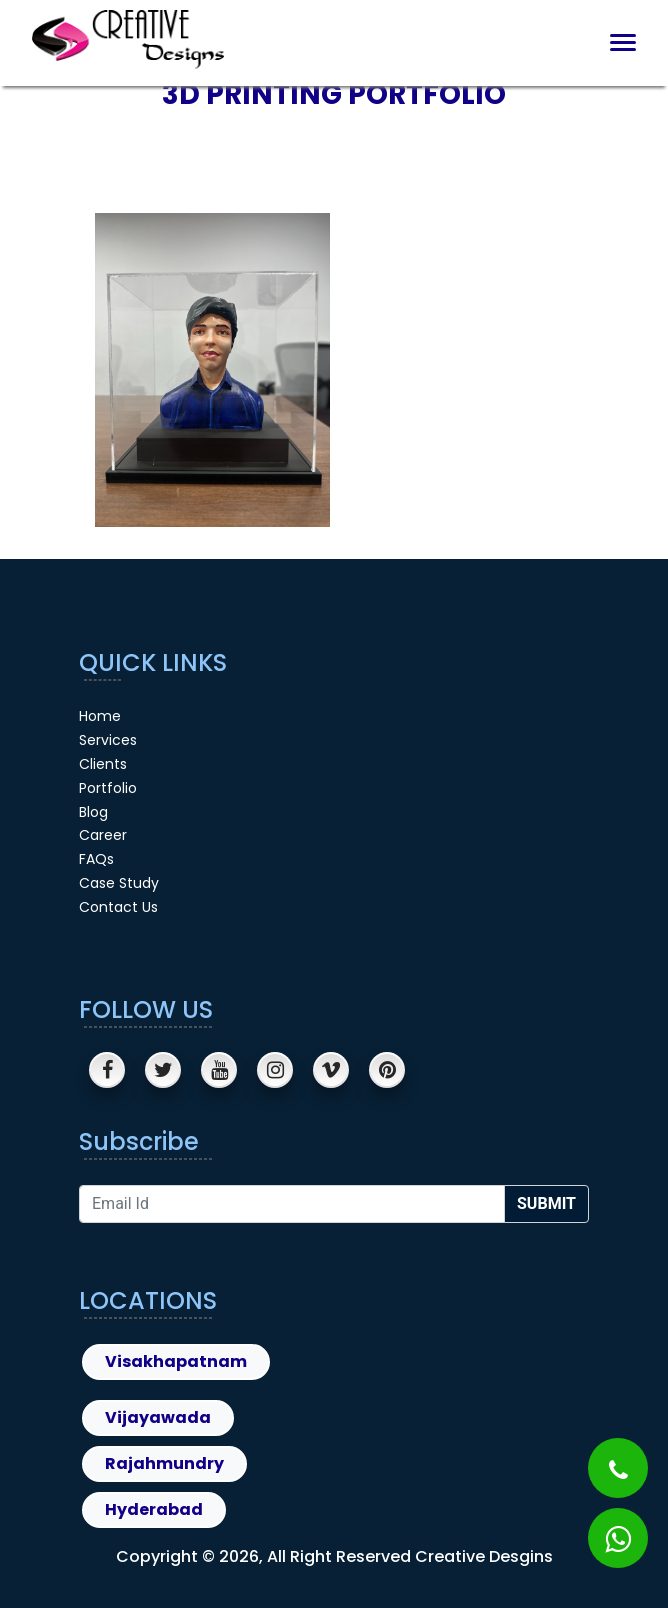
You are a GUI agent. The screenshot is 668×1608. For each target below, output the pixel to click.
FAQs (96, 859)
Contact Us (118, 907)
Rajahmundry (164, 1463)
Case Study (119, 883)
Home (100, 716)
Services (108, 740)
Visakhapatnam (176, 1361)
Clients (103, 764)
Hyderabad (154, 1509)
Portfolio (108, 788)
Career (103, 835)
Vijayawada (158, 1417)
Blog (93, 812)
